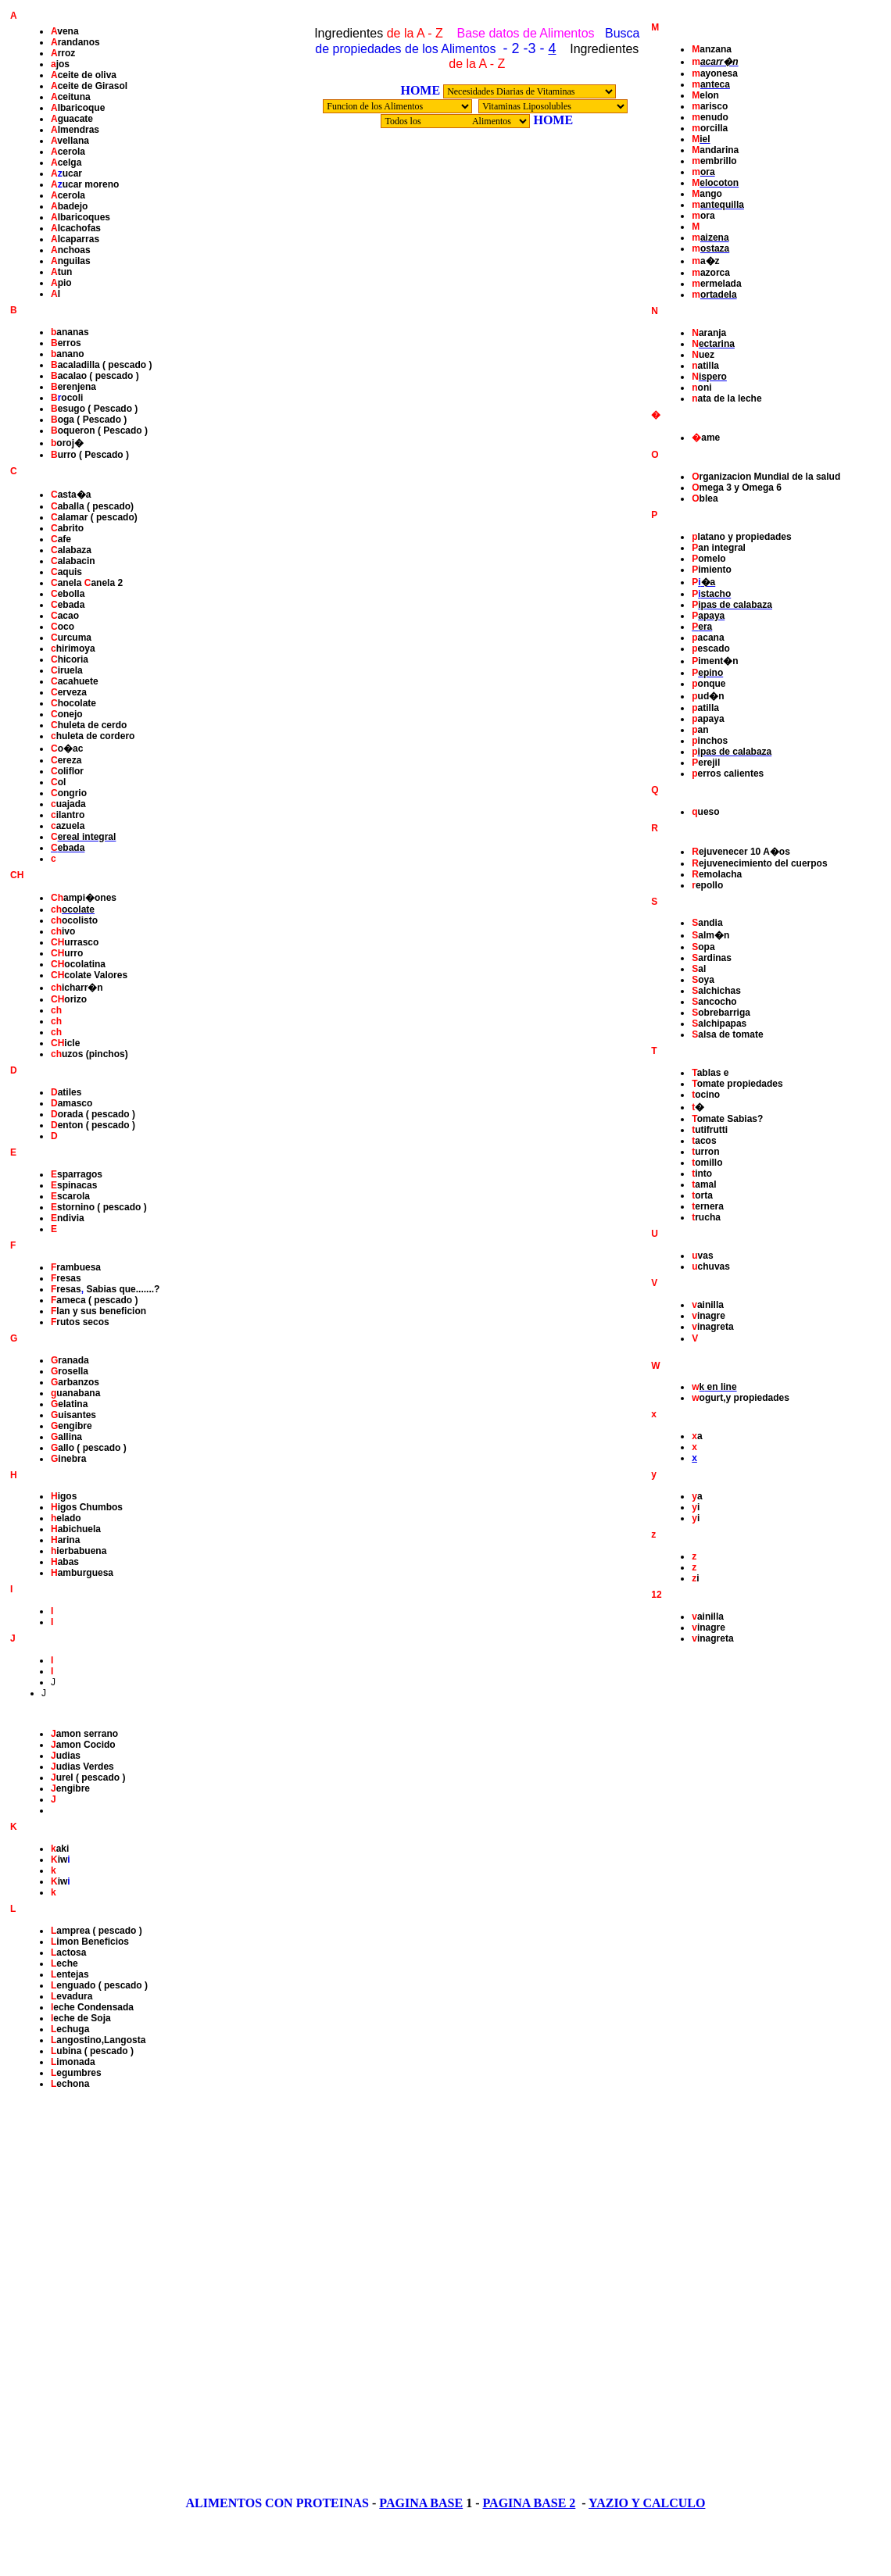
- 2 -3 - (523, 48)
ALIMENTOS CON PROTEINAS (277, 2503)
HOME (420, 90)
